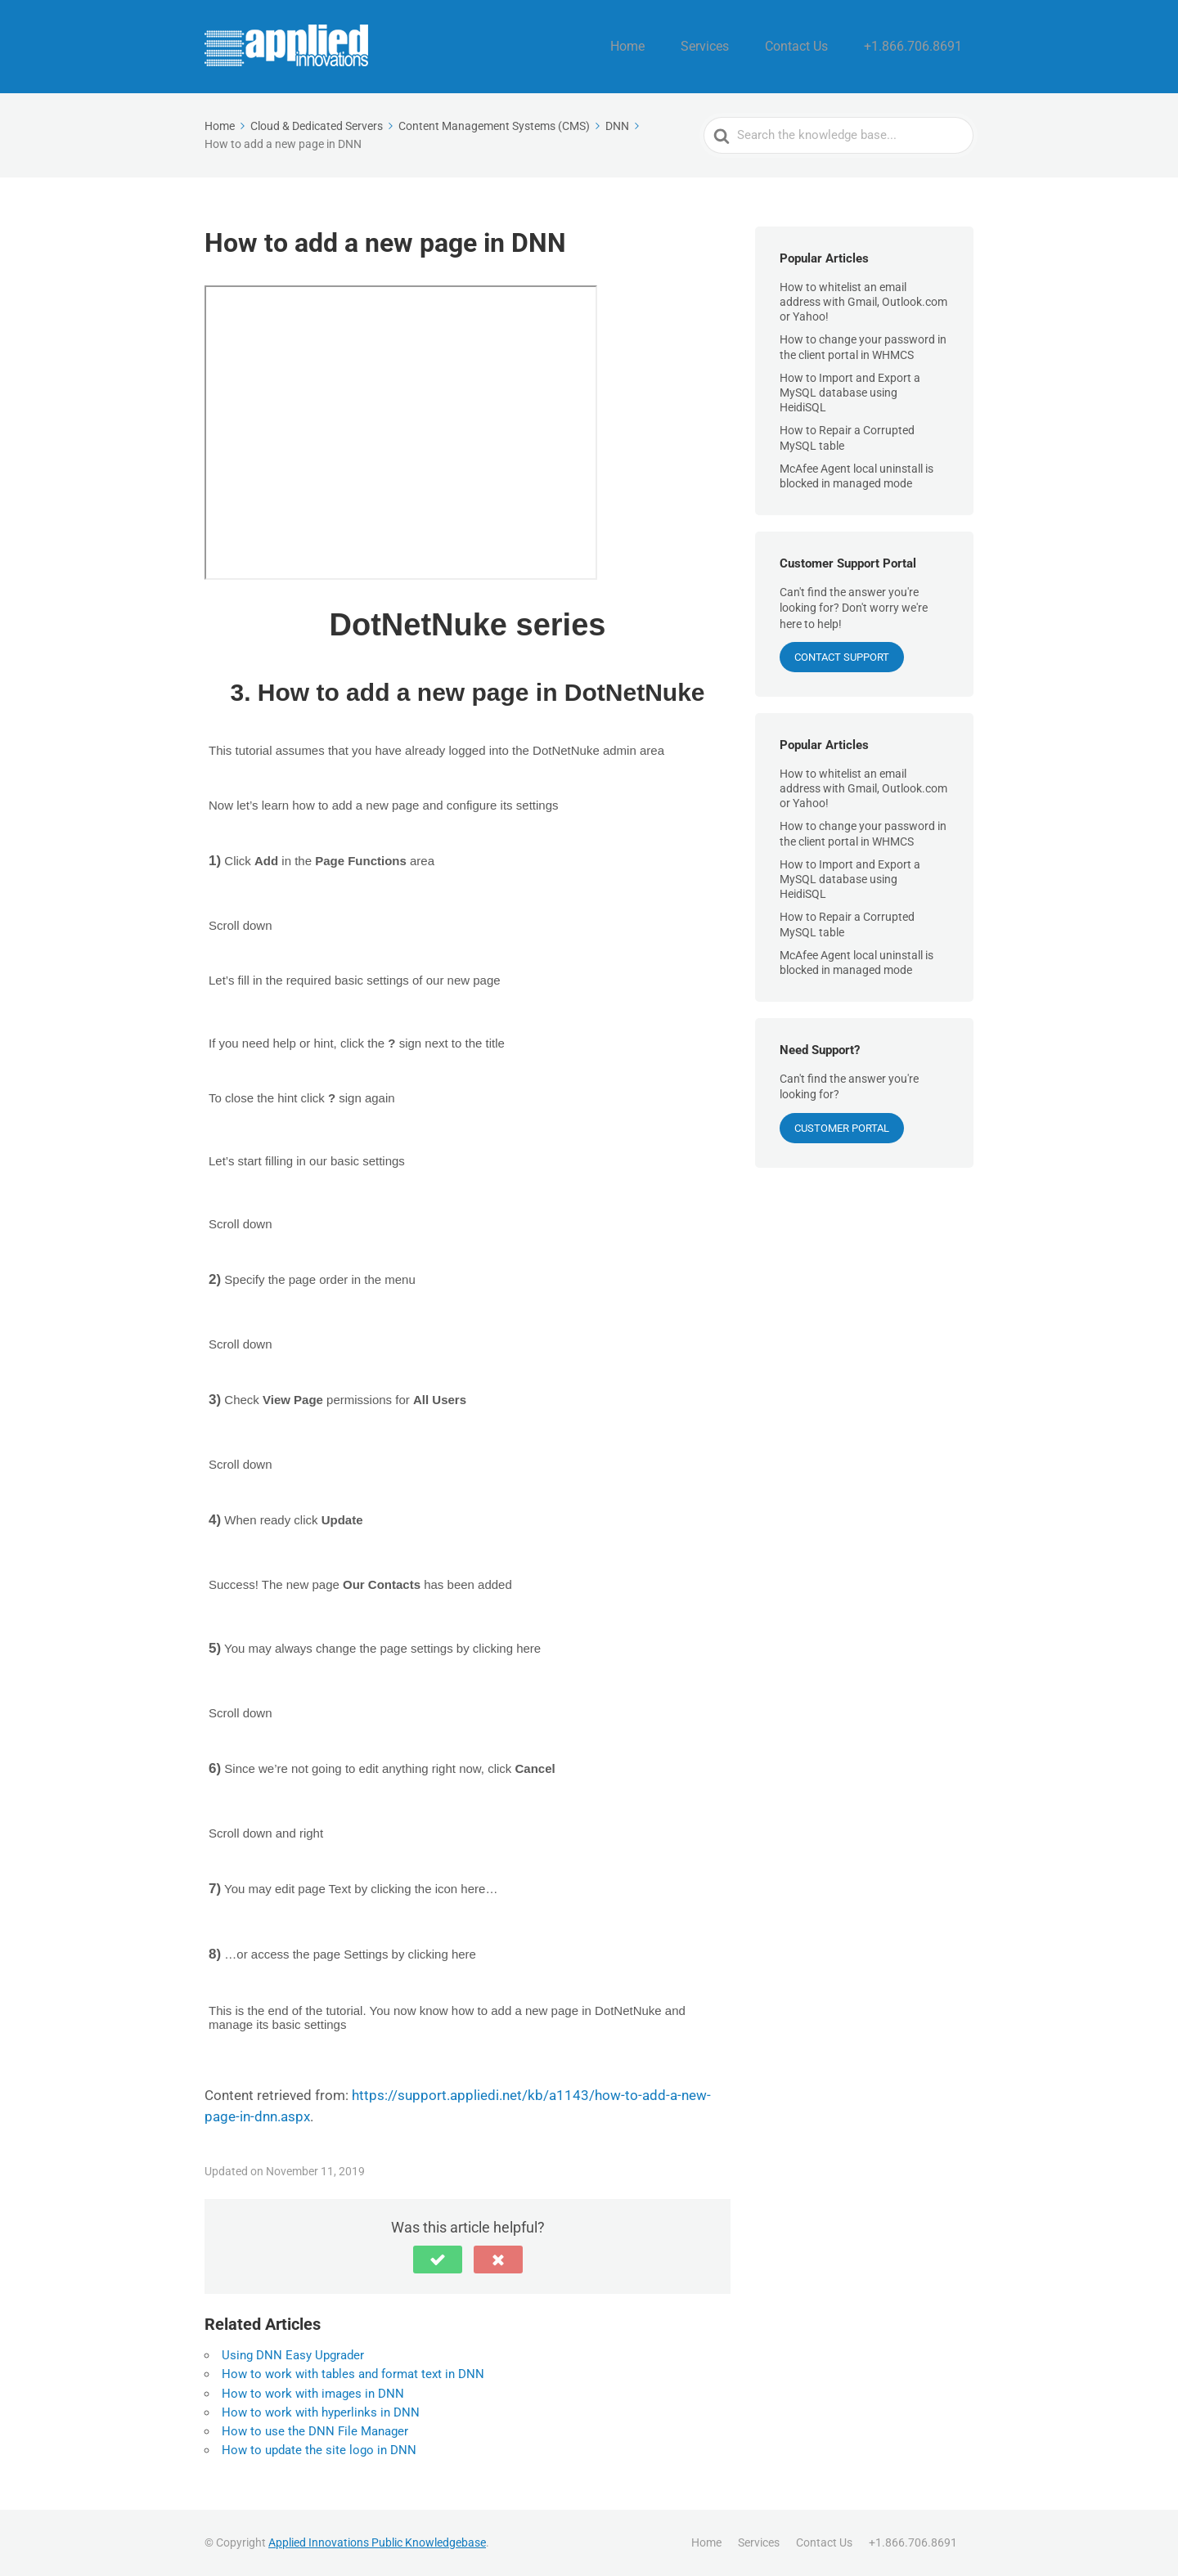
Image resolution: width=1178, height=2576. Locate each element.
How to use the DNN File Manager (315, 2431)
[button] (437, 2259)
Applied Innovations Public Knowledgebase (377, 2542)
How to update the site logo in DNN (319, 2450)
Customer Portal (841, 1128)
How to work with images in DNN (313, 2393)
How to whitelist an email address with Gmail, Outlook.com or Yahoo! (863, 301)
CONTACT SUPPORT (841, 657)
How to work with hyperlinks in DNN (321, 2412)
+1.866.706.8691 (922, 46)
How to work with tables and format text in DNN (353, 2374)
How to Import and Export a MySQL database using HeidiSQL (850, 392)
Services (740, 46)
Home (674, 46)
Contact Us (821, 46)
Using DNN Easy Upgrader (293, 2355)
